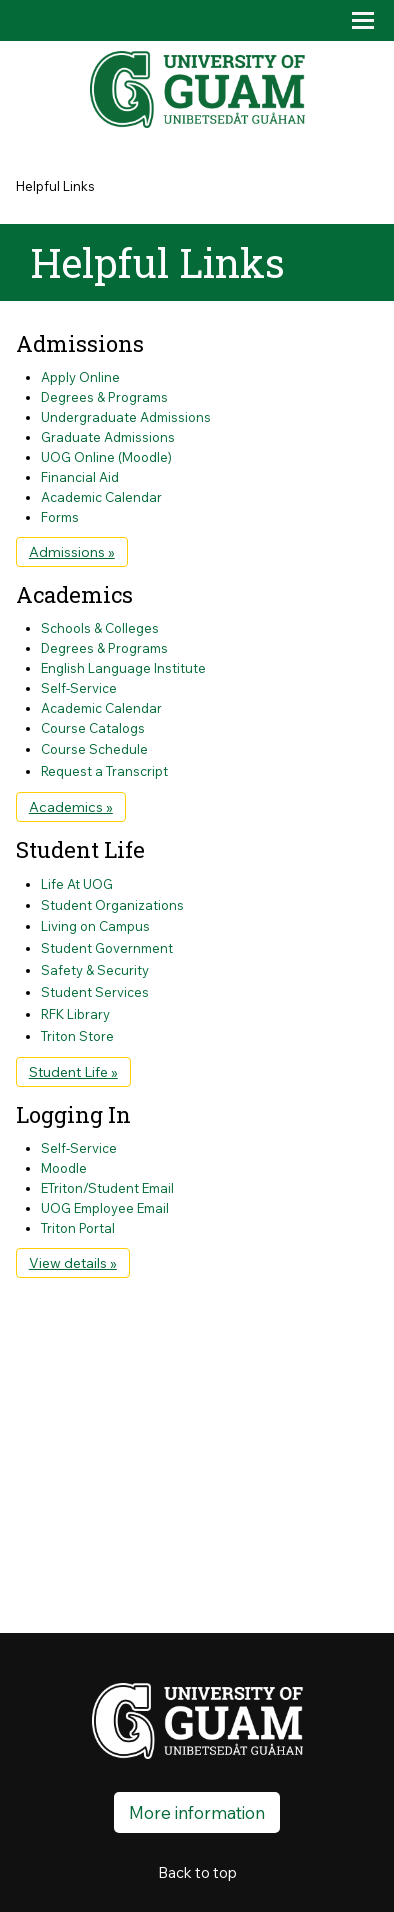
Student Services (95, 992)
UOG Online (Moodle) (106, 457)
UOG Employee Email (105, 1208)
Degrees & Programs (104, 397)
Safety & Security (95, 970)
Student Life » (73, 1072)
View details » (73, 1263)
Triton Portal (78, 1228)
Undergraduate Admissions (126, 417)
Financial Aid (80, 477)
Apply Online (80, 377)
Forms (60, 517)
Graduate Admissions (108, 437)
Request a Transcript (104, 771)
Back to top (197, 1872)
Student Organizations (112, 905)
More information (197, 1812)
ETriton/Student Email (107, 1188)
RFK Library (75, 1014)
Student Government (107, 948)
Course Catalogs (93, 728)
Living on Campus (95, 926)
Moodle (64, 1168)
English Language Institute (123, 668)
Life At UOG (77, 884)
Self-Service (79, 688)
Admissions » (72, 552)
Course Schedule (94, 749)
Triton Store (77, 1036)
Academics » (71, 807)
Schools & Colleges (100, 628)
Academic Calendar (101, 497)
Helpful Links (55, 186)
